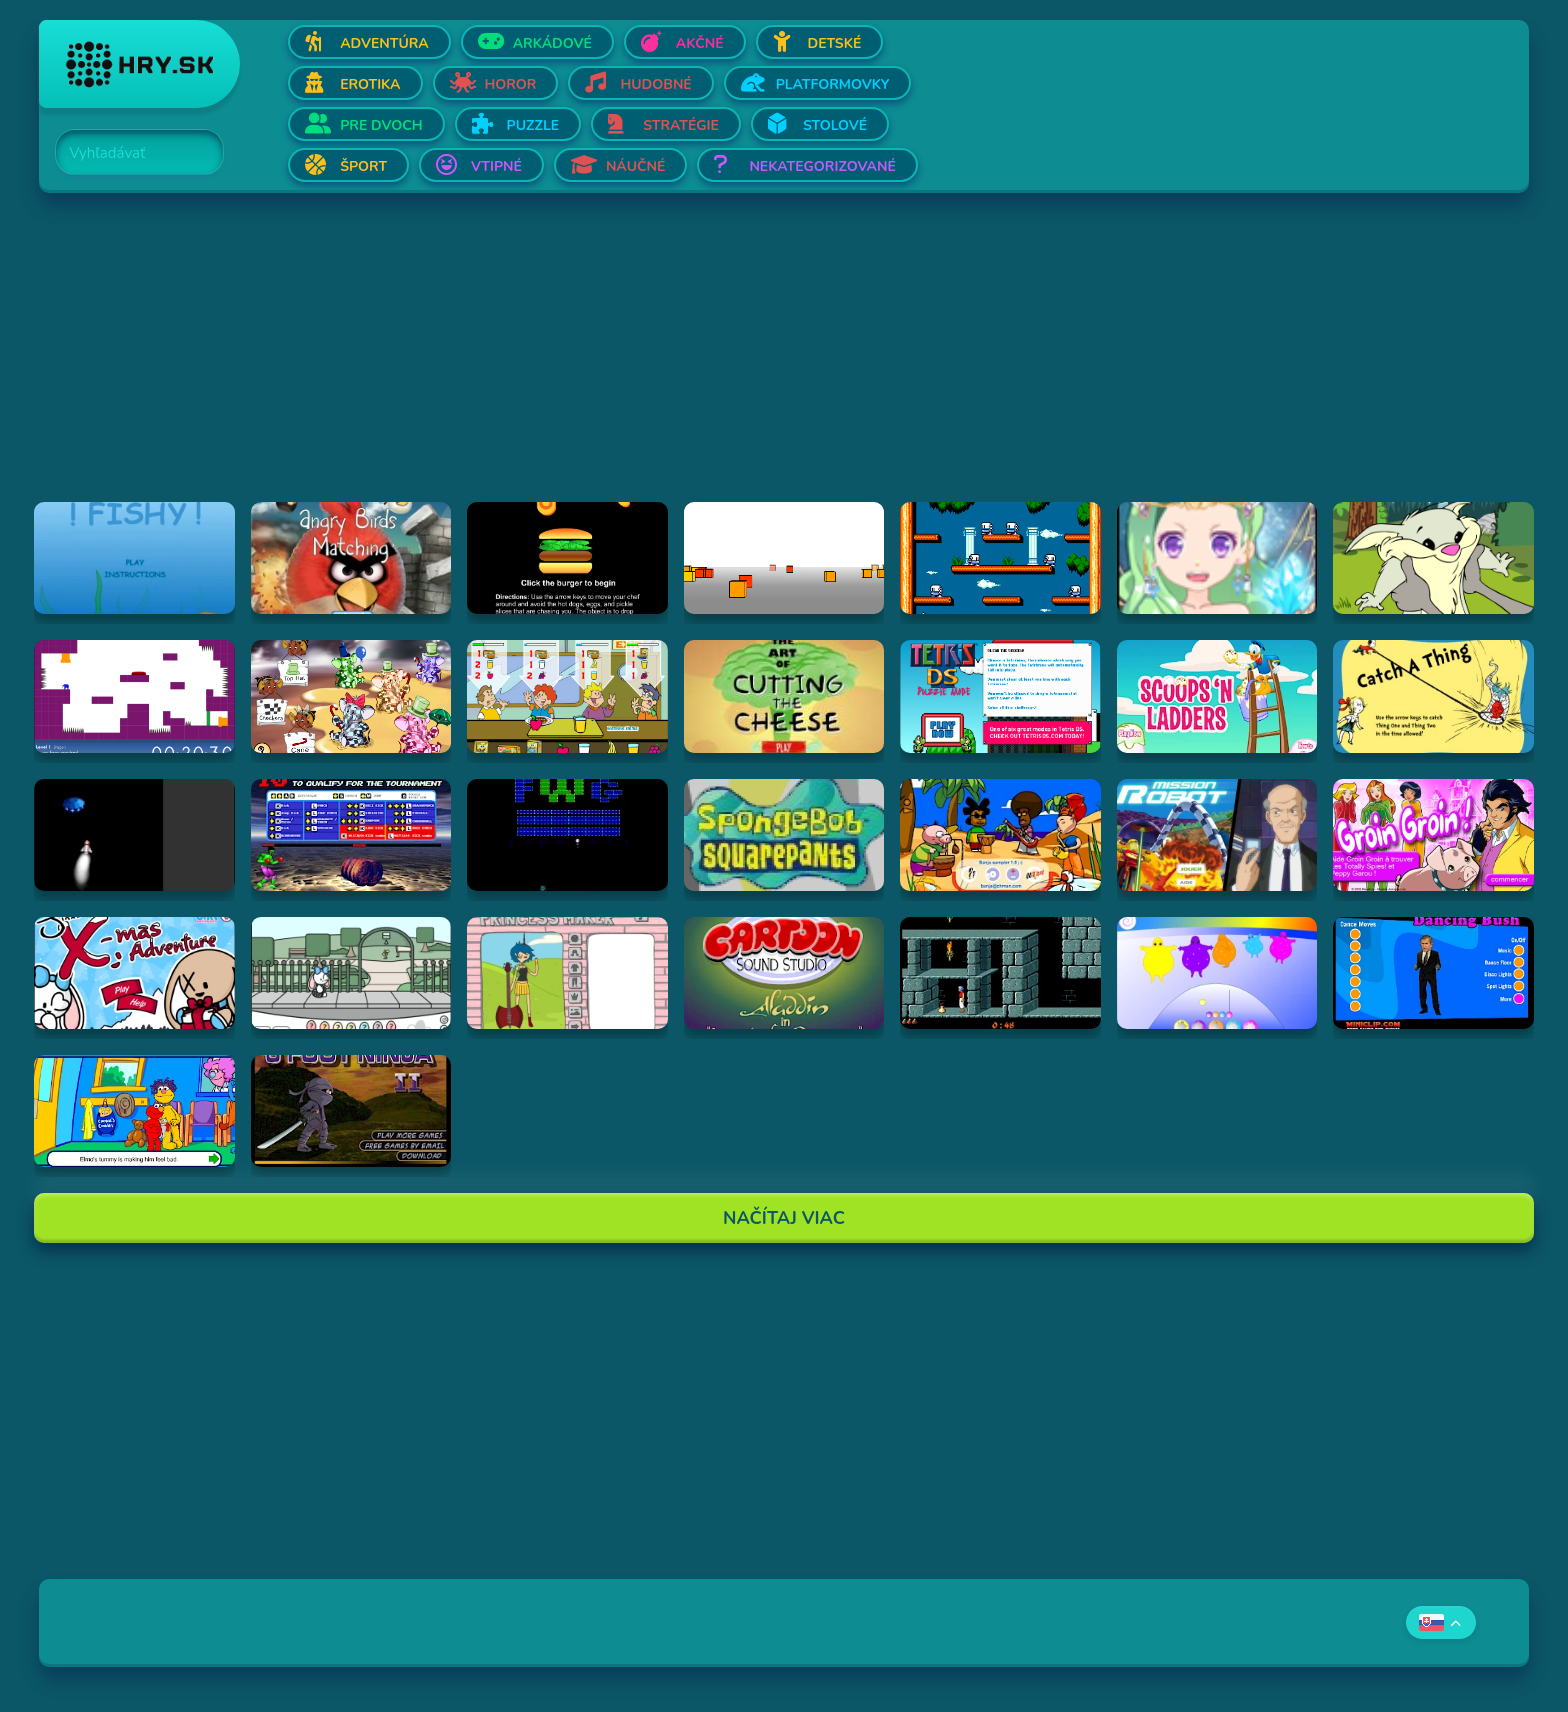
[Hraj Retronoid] (567, 835)
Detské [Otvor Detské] (835, 43)
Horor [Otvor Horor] (511, 84)
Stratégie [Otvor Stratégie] (681, 125)
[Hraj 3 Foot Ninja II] (351, 1111)
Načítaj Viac (784, 1218)
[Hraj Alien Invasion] (134, 835)
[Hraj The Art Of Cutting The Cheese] (784, 696)
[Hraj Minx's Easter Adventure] (351, 973)
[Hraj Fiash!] (134, 558)
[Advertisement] (639, 362)
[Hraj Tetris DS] (1000, 696)
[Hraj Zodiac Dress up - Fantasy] (1217, 558)
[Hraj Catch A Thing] (1433, 696)
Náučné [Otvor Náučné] (636, 166)
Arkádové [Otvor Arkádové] (552, 43)
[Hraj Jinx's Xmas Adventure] (134, 973)
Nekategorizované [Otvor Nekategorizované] (822, 166)
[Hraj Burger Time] (567, 558)
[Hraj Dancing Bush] (1433, 973)
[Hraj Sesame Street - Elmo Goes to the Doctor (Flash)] (134, 1111)
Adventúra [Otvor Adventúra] (384, 43)
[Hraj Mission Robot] (1217, 835)
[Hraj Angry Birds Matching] (351, 558)
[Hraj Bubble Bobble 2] (1000, 558)
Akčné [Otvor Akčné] (700, 43)
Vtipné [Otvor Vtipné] (496, 166)
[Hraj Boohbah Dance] (1217, 973)
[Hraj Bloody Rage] (351, 835)
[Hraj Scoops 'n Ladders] (1217, 696)
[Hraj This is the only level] (134, 696)
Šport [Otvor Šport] (363, 166)
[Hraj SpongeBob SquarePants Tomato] (784, 835)
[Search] (128, 153)
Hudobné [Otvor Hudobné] (655, 84)
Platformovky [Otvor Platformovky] (833, 84)
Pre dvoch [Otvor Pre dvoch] (381, 125)
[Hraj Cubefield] (784, 558)
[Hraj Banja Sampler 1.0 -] (1000, 835)
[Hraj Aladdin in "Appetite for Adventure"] (784, 973)
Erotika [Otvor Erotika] (370, 84)
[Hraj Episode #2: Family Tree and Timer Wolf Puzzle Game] (1433, 558)
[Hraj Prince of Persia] (1000, 973)
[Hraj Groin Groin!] (1433, 835)
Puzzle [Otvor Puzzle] (533, 125)
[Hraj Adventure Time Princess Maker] (567, 973)
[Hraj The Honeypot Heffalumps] (351, 696)
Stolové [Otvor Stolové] (835, 125)
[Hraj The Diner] (567, 696)
